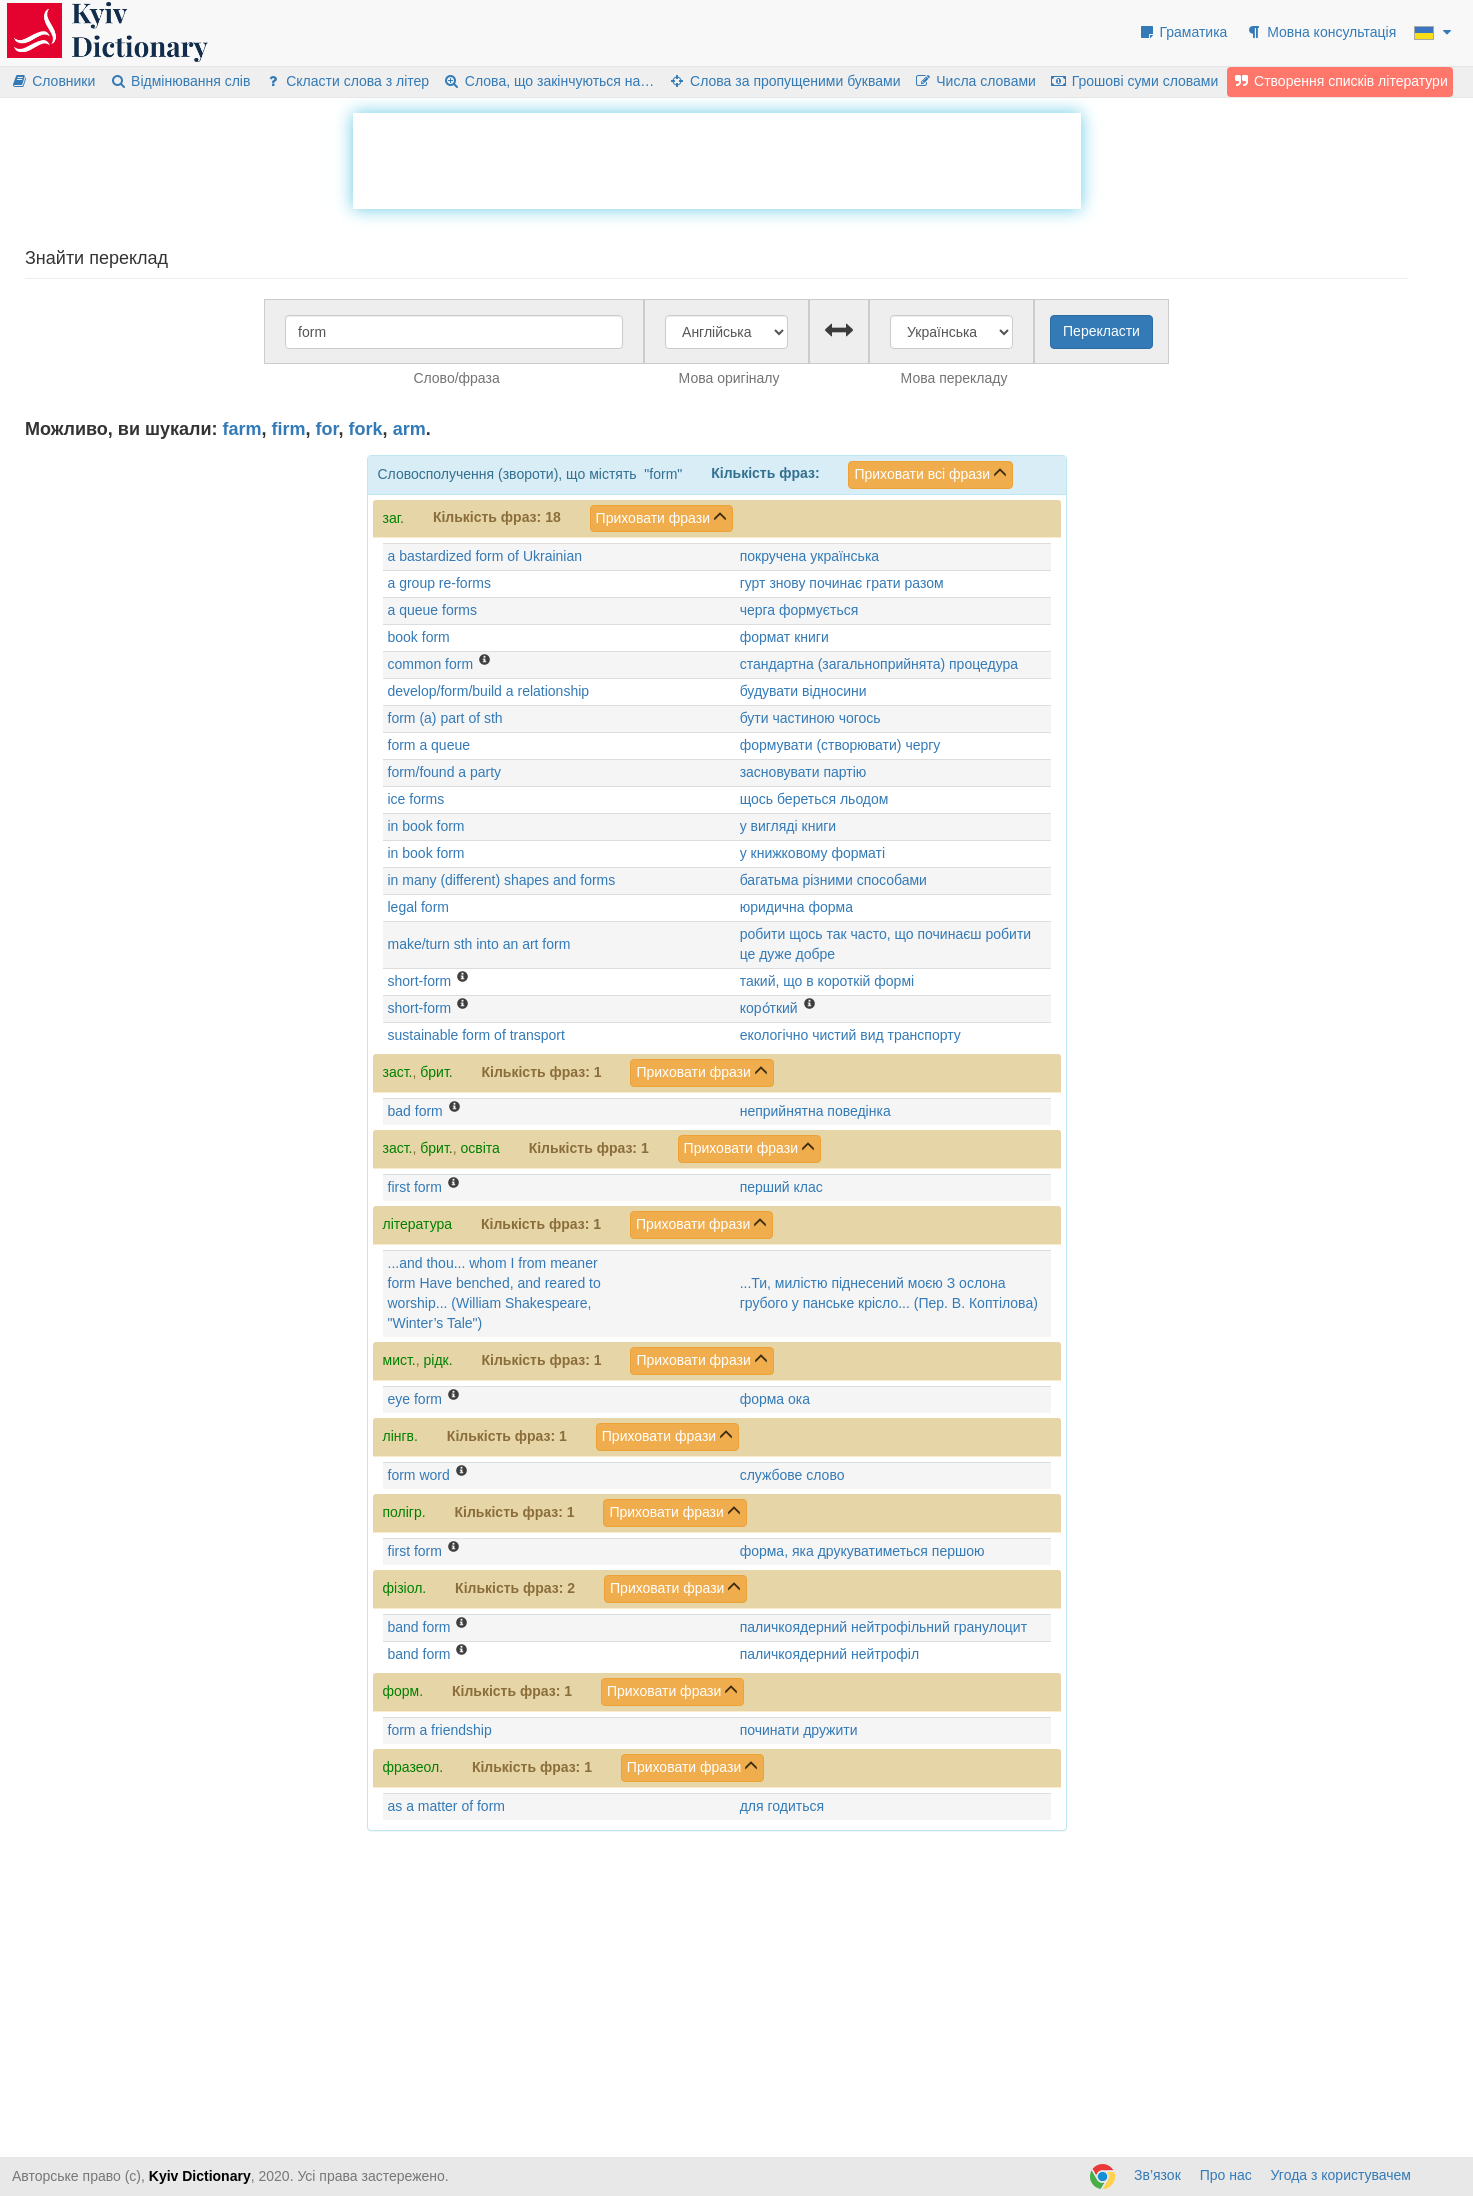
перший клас (781, 1187)
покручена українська (809, 556)
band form (419, 1627)
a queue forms (433, 610)
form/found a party (445, 772)
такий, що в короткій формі (827, 981)
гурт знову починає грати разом (842, 583)
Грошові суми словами (1134, 81)
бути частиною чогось (810, 718)
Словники (52, 81)
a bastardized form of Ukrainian (485, 556)
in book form (426, 826)
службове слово (792, 1475)
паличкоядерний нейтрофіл (829, 1654)
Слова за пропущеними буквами (784, 81)
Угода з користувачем (1341, 2175)
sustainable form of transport (476, 1035)
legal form (418, 907)
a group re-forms (439, 583)
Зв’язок (1157, 2175)
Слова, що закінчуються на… (548, 81)
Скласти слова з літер (346, 81)
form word (419, 1475)
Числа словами (975, 81)
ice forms (416, 799)
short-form (420, 981)
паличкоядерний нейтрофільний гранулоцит (883, 1627)
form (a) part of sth (445, 718)
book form (419, 637)
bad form (415, 1111)
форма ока (775, 1399)
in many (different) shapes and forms (502, 880)
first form (415, 1187)
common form (431, 664)
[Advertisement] (717, 158)
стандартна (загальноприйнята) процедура (879, 664)
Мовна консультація (1320, 32)
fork (366, 429)
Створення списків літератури (1340, 81)
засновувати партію (803, 772)
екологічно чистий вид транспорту (850, 1035)
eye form (415, 1399)
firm (289, 429)
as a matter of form (446, 1806)
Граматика (1183, 32)
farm (242, 429)
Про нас (1226, 2175)
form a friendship (440, 1730)
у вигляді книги (788, 826)
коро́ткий (769, 1008)
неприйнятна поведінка (815, 1111)
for (327, 429)
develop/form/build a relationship (489, 691)
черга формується (799, 610)
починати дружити (799, 1730)
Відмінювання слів (179, 81)
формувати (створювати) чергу (840, 745)
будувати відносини (803, 691)
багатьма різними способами (833, 880)
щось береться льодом (814, 799)
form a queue (429, 745)
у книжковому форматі (812, 853)
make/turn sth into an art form (479, 944)
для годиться (782, 1806)
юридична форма (796, 907)
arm (409, 429)
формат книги (784, 637)
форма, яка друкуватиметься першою (862, 1551)
